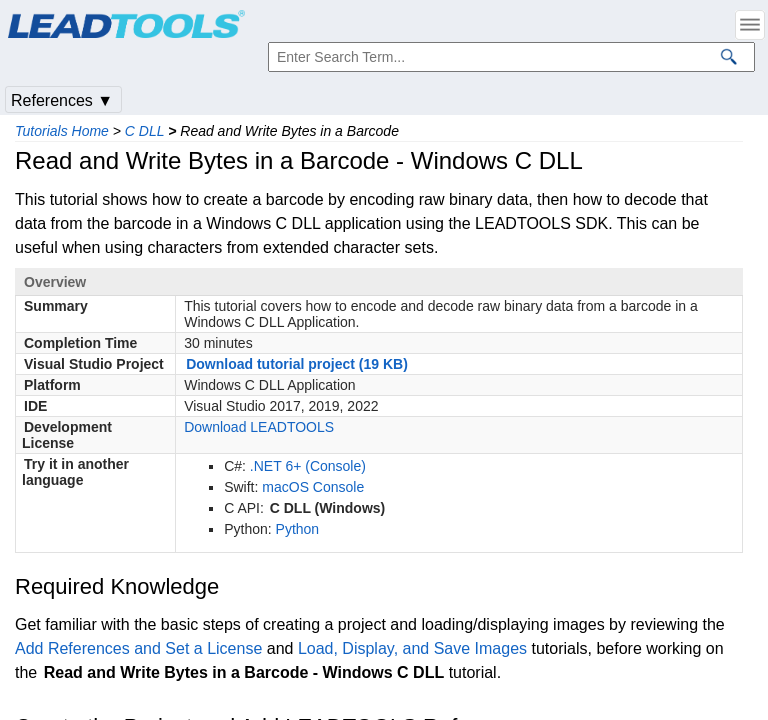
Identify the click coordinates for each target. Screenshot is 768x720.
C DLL (144, 131)
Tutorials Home (62, 131)
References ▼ (62, 100)
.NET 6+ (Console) (308, 466)
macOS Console (313, 487)
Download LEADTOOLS (259, 427)
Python (298, 529)
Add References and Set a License (138, 648)
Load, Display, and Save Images (412, 648)
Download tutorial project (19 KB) (297, 364)
